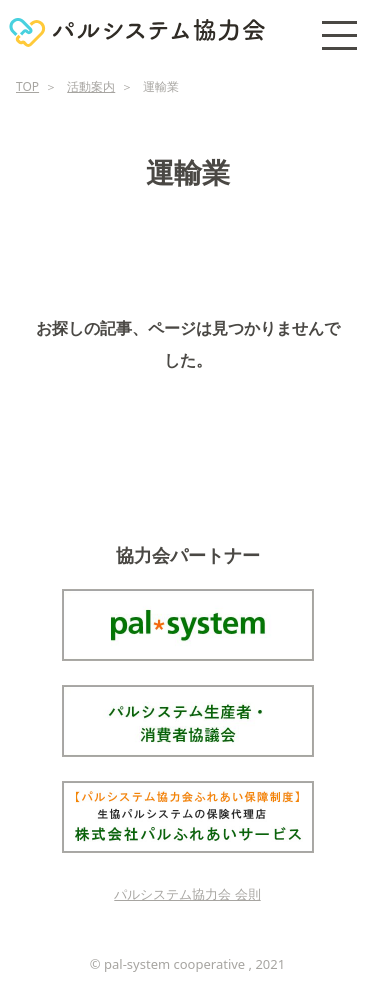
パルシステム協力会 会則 (187, 894)
